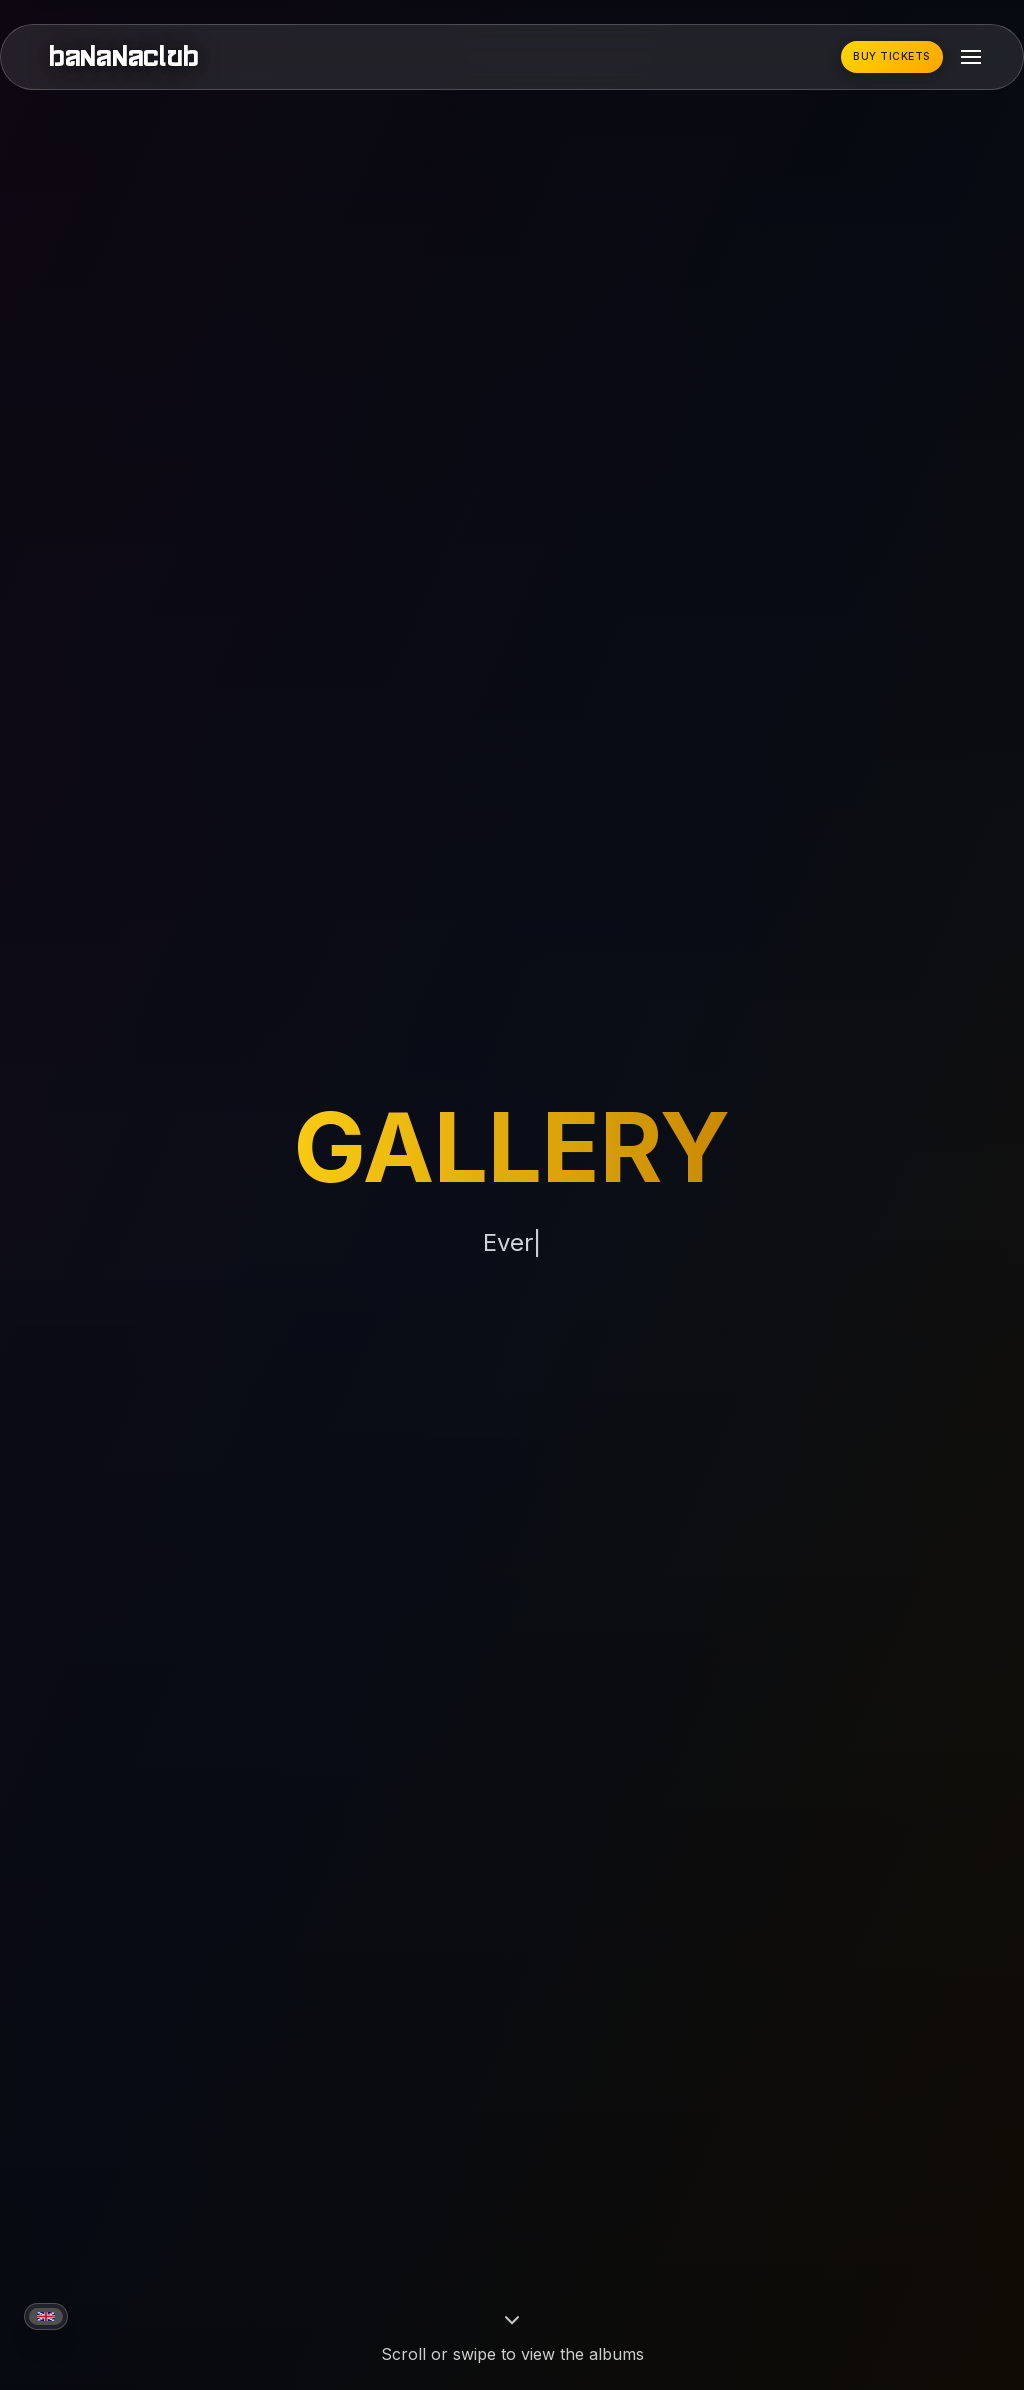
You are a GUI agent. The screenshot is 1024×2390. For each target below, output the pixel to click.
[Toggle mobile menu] (971, 57)
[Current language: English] (46, 2316)
